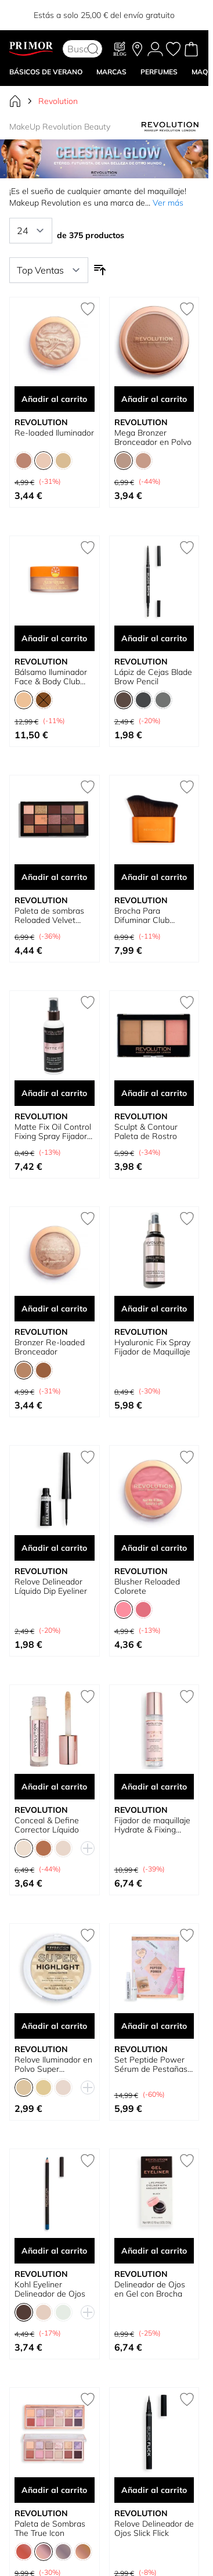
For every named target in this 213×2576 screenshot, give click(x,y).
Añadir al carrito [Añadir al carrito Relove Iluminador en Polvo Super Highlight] (54, 2026)
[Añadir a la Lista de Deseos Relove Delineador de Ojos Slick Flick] (187, 2399)
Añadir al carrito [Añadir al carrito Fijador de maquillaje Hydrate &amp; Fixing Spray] (154, 1786)
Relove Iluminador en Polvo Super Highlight (53, 2064)
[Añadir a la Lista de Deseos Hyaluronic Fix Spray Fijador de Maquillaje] (187, 1219)
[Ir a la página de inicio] (15, 101)
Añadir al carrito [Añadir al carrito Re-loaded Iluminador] (54, 399)
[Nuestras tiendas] (137, 49)
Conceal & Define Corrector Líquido (47, 1825)
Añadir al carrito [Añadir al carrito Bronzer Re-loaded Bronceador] (54, 1308)
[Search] (93, 48)
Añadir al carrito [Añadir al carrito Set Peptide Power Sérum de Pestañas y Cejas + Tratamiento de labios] (154, 2026)
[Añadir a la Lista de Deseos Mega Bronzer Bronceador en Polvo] (187, 309)
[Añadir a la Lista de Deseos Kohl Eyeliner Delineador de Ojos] (88, 2161)
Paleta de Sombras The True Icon (50, 2528)
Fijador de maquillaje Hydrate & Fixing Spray (152, 1825)
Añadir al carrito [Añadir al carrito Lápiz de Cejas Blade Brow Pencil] (154, 638)
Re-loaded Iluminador (54, 432)
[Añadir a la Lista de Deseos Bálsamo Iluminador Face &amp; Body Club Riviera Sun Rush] (88, 548)
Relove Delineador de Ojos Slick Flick (154, 2528)
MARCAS (111, 71)
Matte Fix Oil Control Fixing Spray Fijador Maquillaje (53, 1131)
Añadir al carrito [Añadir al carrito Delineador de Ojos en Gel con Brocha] (154, 2251)
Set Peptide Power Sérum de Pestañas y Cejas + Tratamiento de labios (154, 2064)
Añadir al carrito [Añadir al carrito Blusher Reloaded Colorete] (154, 1548)
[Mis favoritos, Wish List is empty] (173, 49)
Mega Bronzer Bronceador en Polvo (153, 437)
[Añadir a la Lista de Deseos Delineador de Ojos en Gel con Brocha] (187, 2161)
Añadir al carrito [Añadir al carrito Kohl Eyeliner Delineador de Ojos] (54, 2251)
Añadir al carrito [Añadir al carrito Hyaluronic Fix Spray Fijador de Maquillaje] (154, 1308)
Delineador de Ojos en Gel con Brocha (149, 2289)
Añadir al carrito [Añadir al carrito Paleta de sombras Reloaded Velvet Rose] (54, 877)
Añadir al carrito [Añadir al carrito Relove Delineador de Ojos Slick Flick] (154, 2490)
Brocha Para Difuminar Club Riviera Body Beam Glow (149, 915)
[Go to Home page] (31, 48)
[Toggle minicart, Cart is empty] (191, 49)
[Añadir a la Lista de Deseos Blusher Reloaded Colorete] (187, 1457)
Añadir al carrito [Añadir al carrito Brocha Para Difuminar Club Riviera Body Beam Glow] (154, 877)
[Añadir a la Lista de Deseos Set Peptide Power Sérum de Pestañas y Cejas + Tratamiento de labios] (187, 1935)
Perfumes (159, 71)
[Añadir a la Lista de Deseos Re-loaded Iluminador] (88, 309)
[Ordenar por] (48, 270)
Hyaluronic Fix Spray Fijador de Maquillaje (152, 1347)
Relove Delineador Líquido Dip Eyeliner (51, 1586)
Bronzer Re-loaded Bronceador (50, 1347)
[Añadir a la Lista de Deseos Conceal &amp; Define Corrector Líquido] (88, 1697)
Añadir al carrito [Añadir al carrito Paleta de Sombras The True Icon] (54, 2490)
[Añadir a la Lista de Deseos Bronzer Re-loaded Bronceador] (88, 1219)
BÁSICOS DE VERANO (45, 71)
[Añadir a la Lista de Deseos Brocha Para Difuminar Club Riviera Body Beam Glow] (187, 787)
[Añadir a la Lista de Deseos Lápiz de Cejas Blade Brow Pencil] (187, 548)
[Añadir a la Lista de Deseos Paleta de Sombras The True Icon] (88, 2399)
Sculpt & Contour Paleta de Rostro (146, 1131)
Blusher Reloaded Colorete (147, 1586)
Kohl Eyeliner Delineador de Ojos (50, 2289)
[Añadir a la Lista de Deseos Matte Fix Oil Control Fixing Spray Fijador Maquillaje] (88, 1002)
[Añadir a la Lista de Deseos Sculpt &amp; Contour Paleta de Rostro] (187, 1002)
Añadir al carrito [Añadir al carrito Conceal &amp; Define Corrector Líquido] (54, 1786)
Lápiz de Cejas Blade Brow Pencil (153, 676)
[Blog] (120, 48)
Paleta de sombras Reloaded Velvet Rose (49, 915)
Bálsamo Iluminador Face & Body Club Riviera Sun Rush (51, 676)
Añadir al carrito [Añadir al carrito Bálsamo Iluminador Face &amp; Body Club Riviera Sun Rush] (54, 638)
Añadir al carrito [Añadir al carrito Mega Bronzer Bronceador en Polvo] (154, 399)
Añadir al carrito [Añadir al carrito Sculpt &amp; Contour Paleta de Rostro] (154, 1093)
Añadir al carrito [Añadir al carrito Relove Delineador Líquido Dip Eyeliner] (54, 1548)
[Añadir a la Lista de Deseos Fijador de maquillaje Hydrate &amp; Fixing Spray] (187, 1697)
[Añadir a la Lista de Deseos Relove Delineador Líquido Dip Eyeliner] (88, 1457)
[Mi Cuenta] (155, 49)
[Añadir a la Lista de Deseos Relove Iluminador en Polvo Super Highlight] (88, 1935)
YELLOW (164, 11)
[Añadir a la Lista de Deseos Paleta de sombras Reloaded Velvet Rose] (88, 787)
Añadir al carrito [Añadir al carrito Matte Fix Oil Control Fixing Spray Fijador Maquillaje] (54, 1093)
